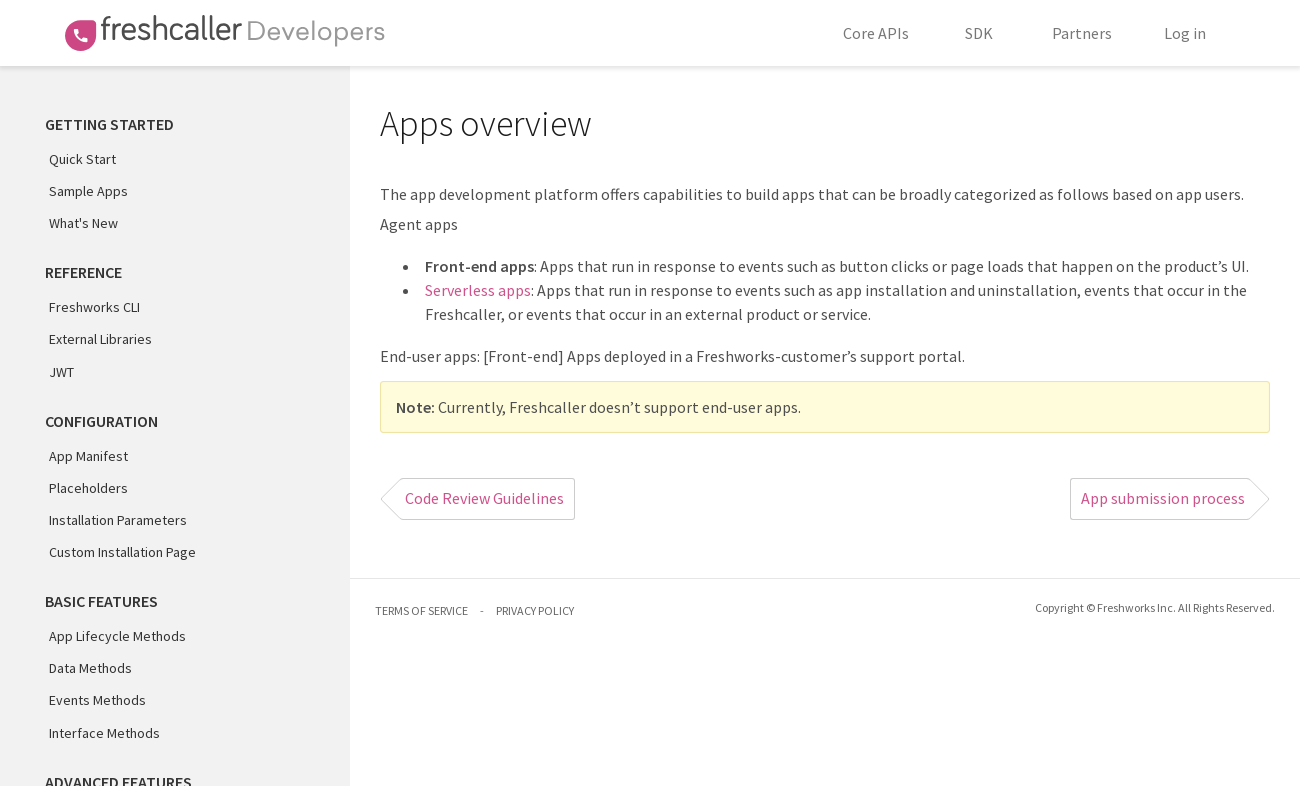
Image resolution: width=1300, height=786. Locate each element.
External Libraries (100, 339)
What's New (83, 223)
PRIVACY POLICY (535, 610)
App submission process (1163, 498)
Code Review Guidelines (484, 498)
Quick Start (82, 159)
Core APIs (876, 33)
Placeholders (88, 488)
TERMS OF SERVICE (421, 610)
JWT (61, 372)
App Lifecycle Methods (117, 636)
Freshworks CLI (94, 307)
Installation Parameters (118, 520)
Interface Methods (104, 733)
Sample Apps (88, 191)
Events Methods (97, 700)
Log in (1185, 33)
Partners (1082, 33)
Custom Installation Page (122, 552)
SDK (979, 33)
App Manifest (88, 456)
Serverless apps (478, 290)
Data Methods (90, 668)
